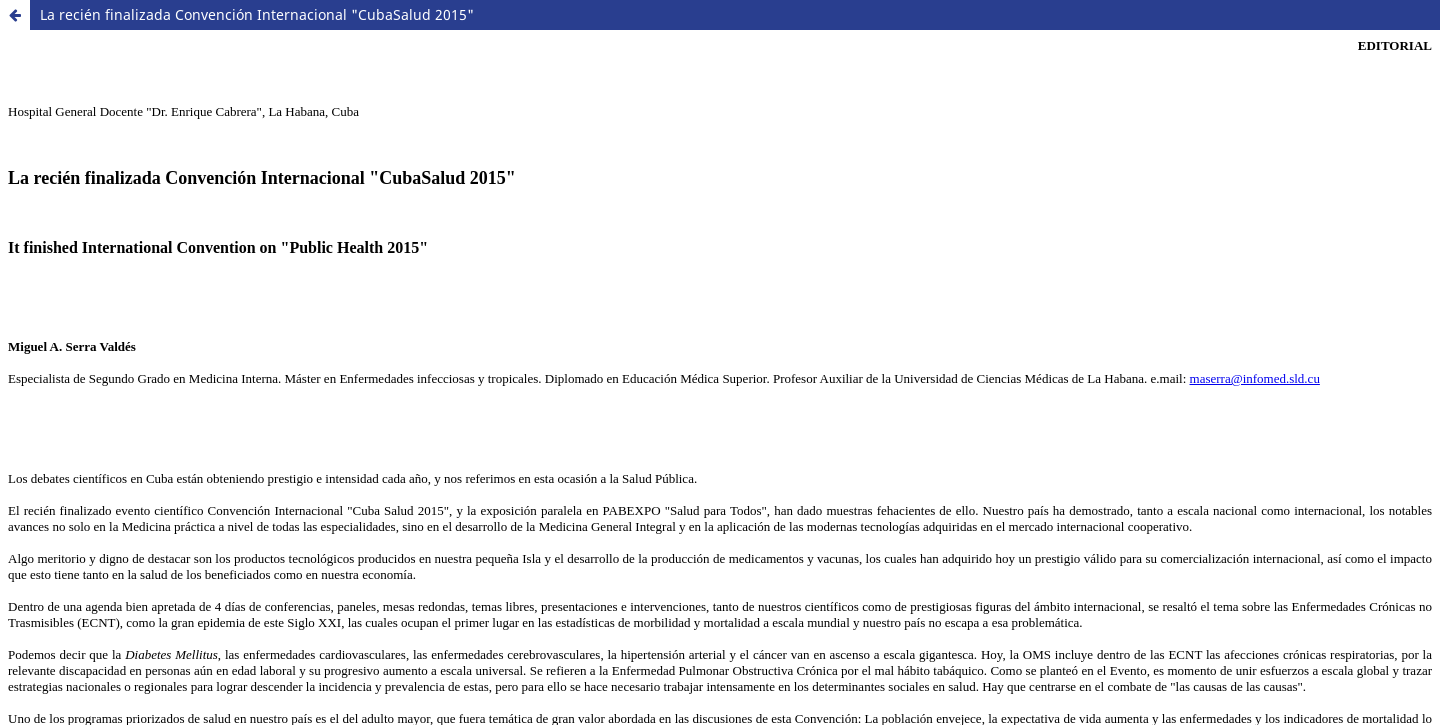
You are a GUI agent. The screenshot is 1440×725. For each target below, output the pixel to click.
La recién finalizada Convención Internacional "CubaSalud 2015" (257, 14)
